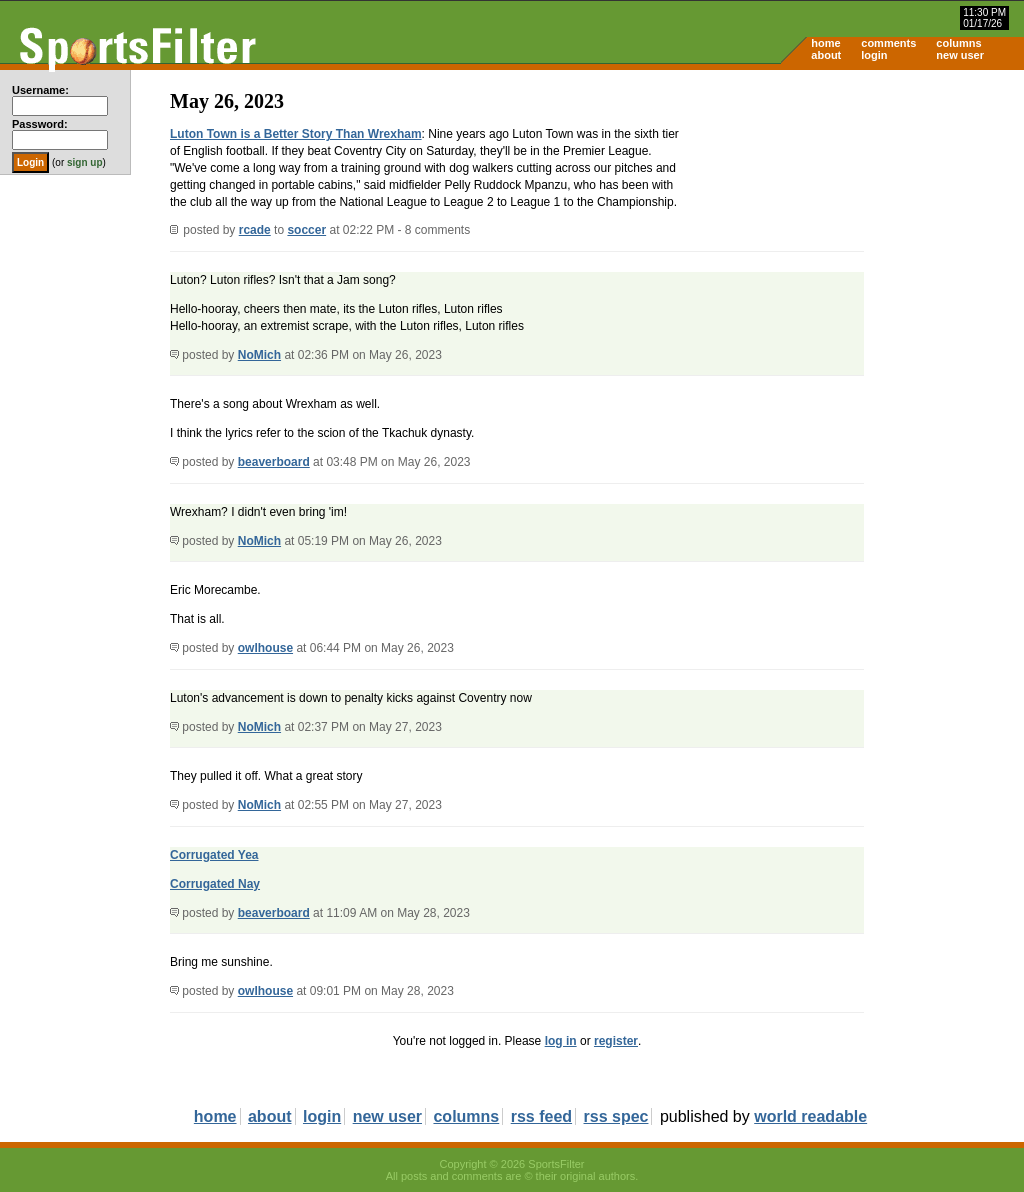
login (874, 55)
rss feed (541, 1116)
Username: (40, 90)
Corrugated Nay (215, 884)
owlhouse (265, 648)
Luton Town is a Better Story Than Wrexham (296, 134)
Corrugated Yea (214, 855)
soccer (306, 230)
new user (960, 55)
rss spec (616, 1116)
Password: (40, 124)
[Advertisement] (854, 226)
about (826, 55)
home (825, 43)
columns (958, 43)
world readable (810, 1116)
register (616, 1041)
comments (888, 43)
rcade (255, 230)
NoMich (259, 355)
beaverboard (274, 462)
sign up (85, 162)
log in (561, 1041)
